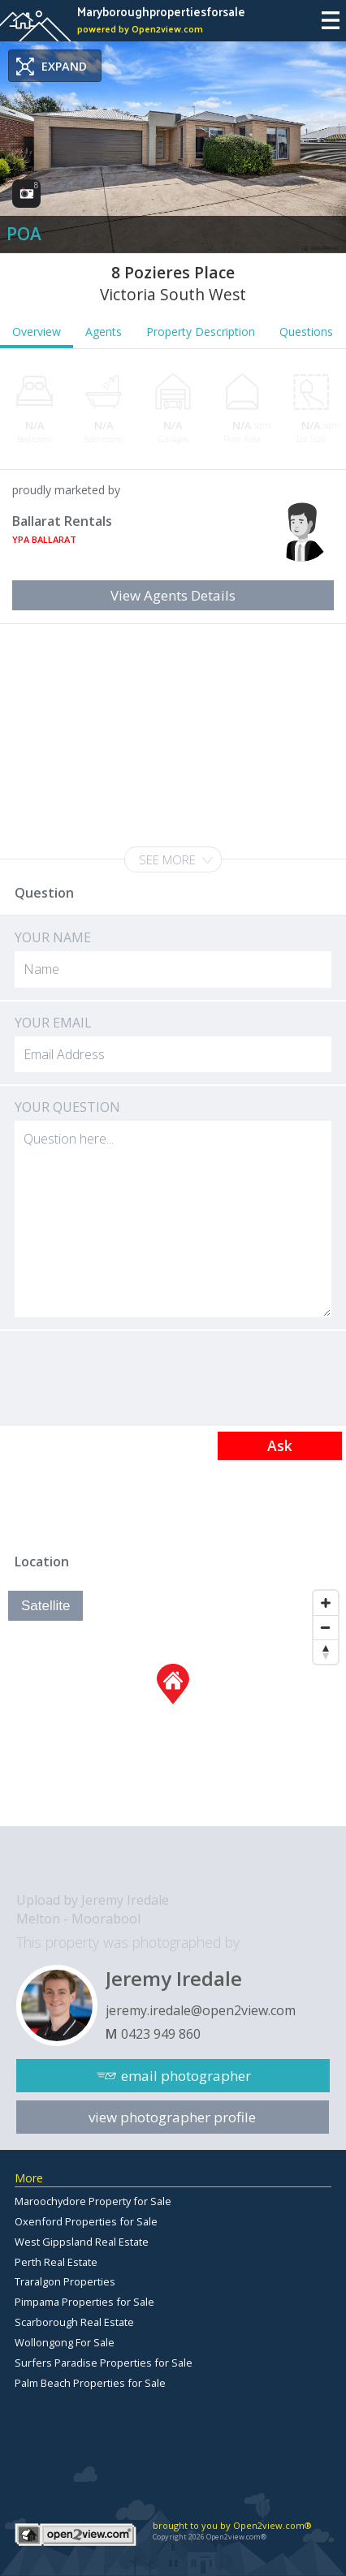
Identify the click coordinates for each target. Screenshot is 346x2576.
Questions (306, 331)
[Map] (173, 1704)
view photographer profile (172, 2117)
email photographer (186, 2075)
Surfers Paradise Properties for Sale (103, 2362)
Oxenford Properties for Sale (86, 2221)
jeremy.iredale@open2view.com (201, 2010)
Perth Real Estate (56, 2262)
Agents (103, 331)
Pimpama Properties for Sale (84, 2301)
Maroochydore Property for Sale (93, 2201)
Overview (36, 331)
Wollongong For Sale (65, 2342)
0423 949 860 (161, 2034)
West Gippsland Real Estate (82, 2241)
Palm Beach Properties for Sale (90, 2383)
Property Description (200, 331)
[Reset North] (326, 1651)
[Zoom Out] (326, 1627)
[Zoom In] (326, 1603)
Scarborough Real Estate (74, 2322)
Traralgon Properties (65, 2281)
